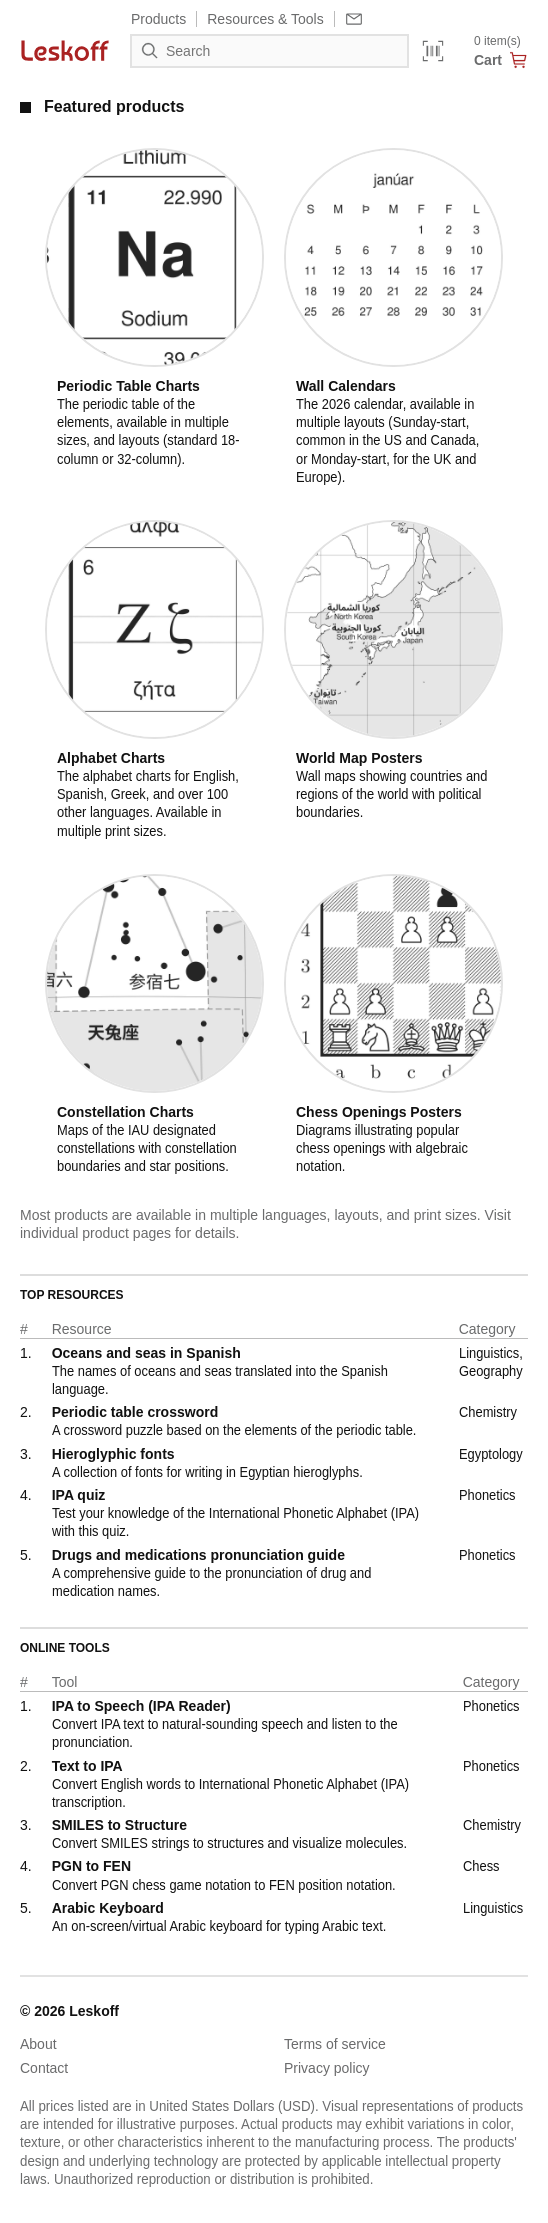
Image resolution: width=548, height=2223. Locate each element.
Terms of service (335, 2044)
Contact (44, 2068)
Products (158, 19)
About (38, 2044)
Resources (265, 19)
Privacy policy (327, 2068)
